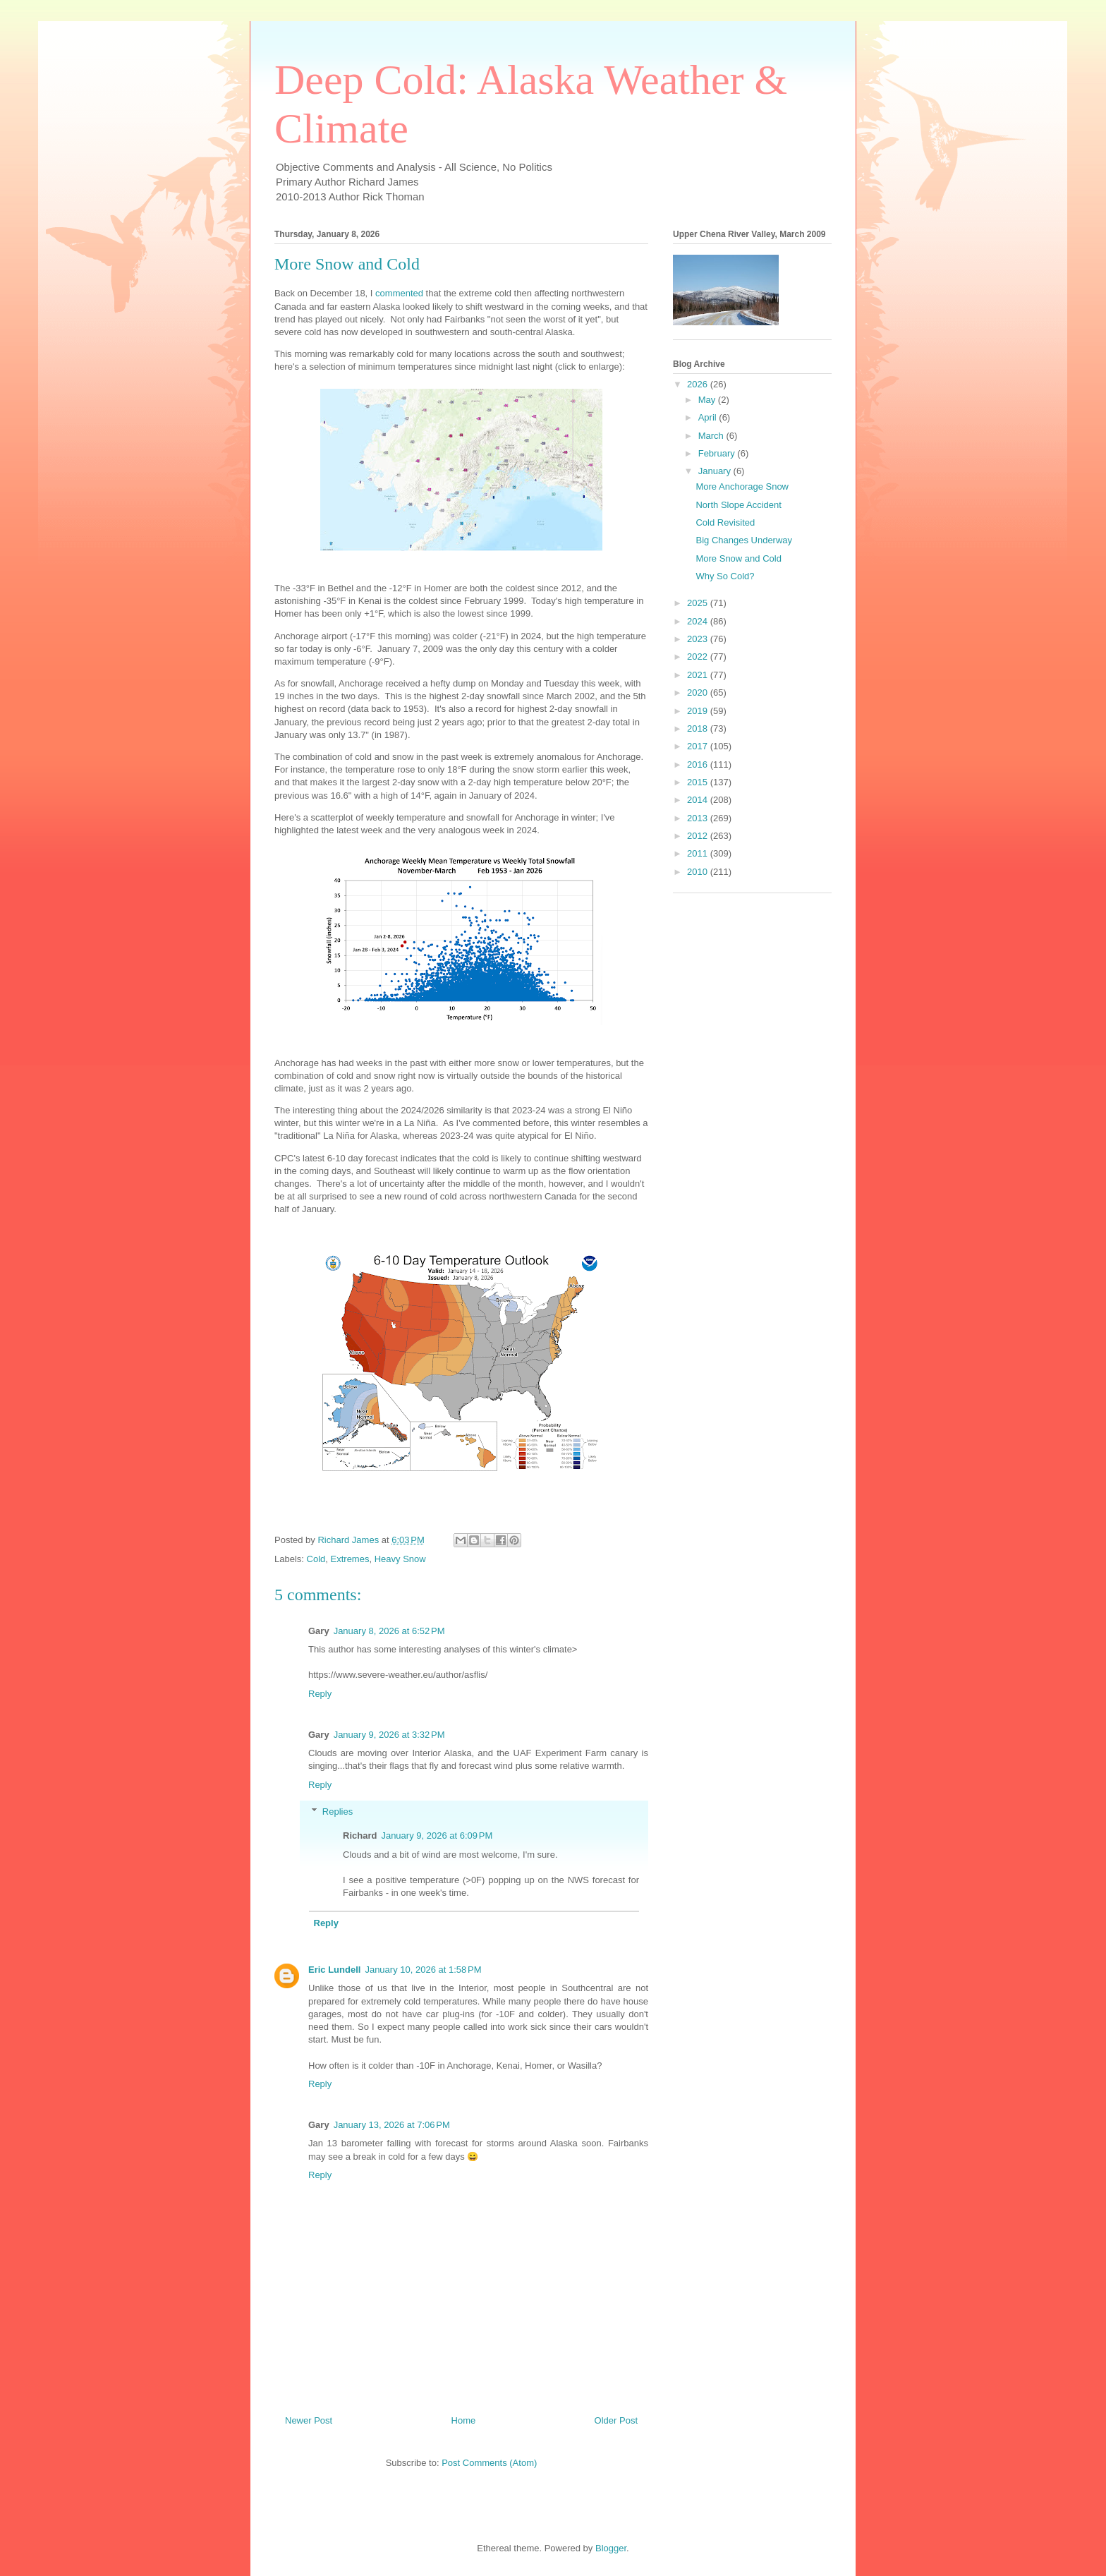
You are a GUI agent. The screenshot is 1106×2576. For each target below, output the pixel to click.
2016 (698, 764)
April (708, 417)
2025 (698, 603)
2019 (698, 711)
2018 (698, 728)
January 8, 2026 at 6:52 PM (389, 1631)
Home (463, 2420)
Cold (316, 1559)
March (712, 435)
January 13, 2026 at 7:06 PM (392, 2125)
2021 (698, 675)
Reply (320, 1693)
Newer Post (308, 2420)
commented (399, 293)
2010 (698, 871)
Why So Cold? (724, 576)
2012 (698, 835)
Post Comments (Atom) (489, 2462)
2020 (698, 692)
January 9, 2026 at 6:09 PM (436, 1835)
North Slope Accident (738, 505)
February (718, 453)
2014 (698, 799)
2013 (698, 818)
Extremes (350, 1559)
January (716, 471)
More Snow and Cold (738, 558)
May (708, 399)
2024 (698, 621)
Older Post (616, 2420)
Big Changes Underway (743, 540)
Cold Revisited (725, 522)
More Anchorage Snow (742, 486)
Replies (337, 1811)
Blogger (610, 2548)
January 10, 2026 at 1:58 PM (423, 1969)
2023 (698, 639)
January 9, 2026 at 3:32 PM (389, 1734)
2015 (698, 782)
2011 (698, 853)
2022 (698, 656)
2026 (698, 384)
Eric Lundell (334, 1969)
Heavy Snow (400, 1559)
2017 (698, 746)
